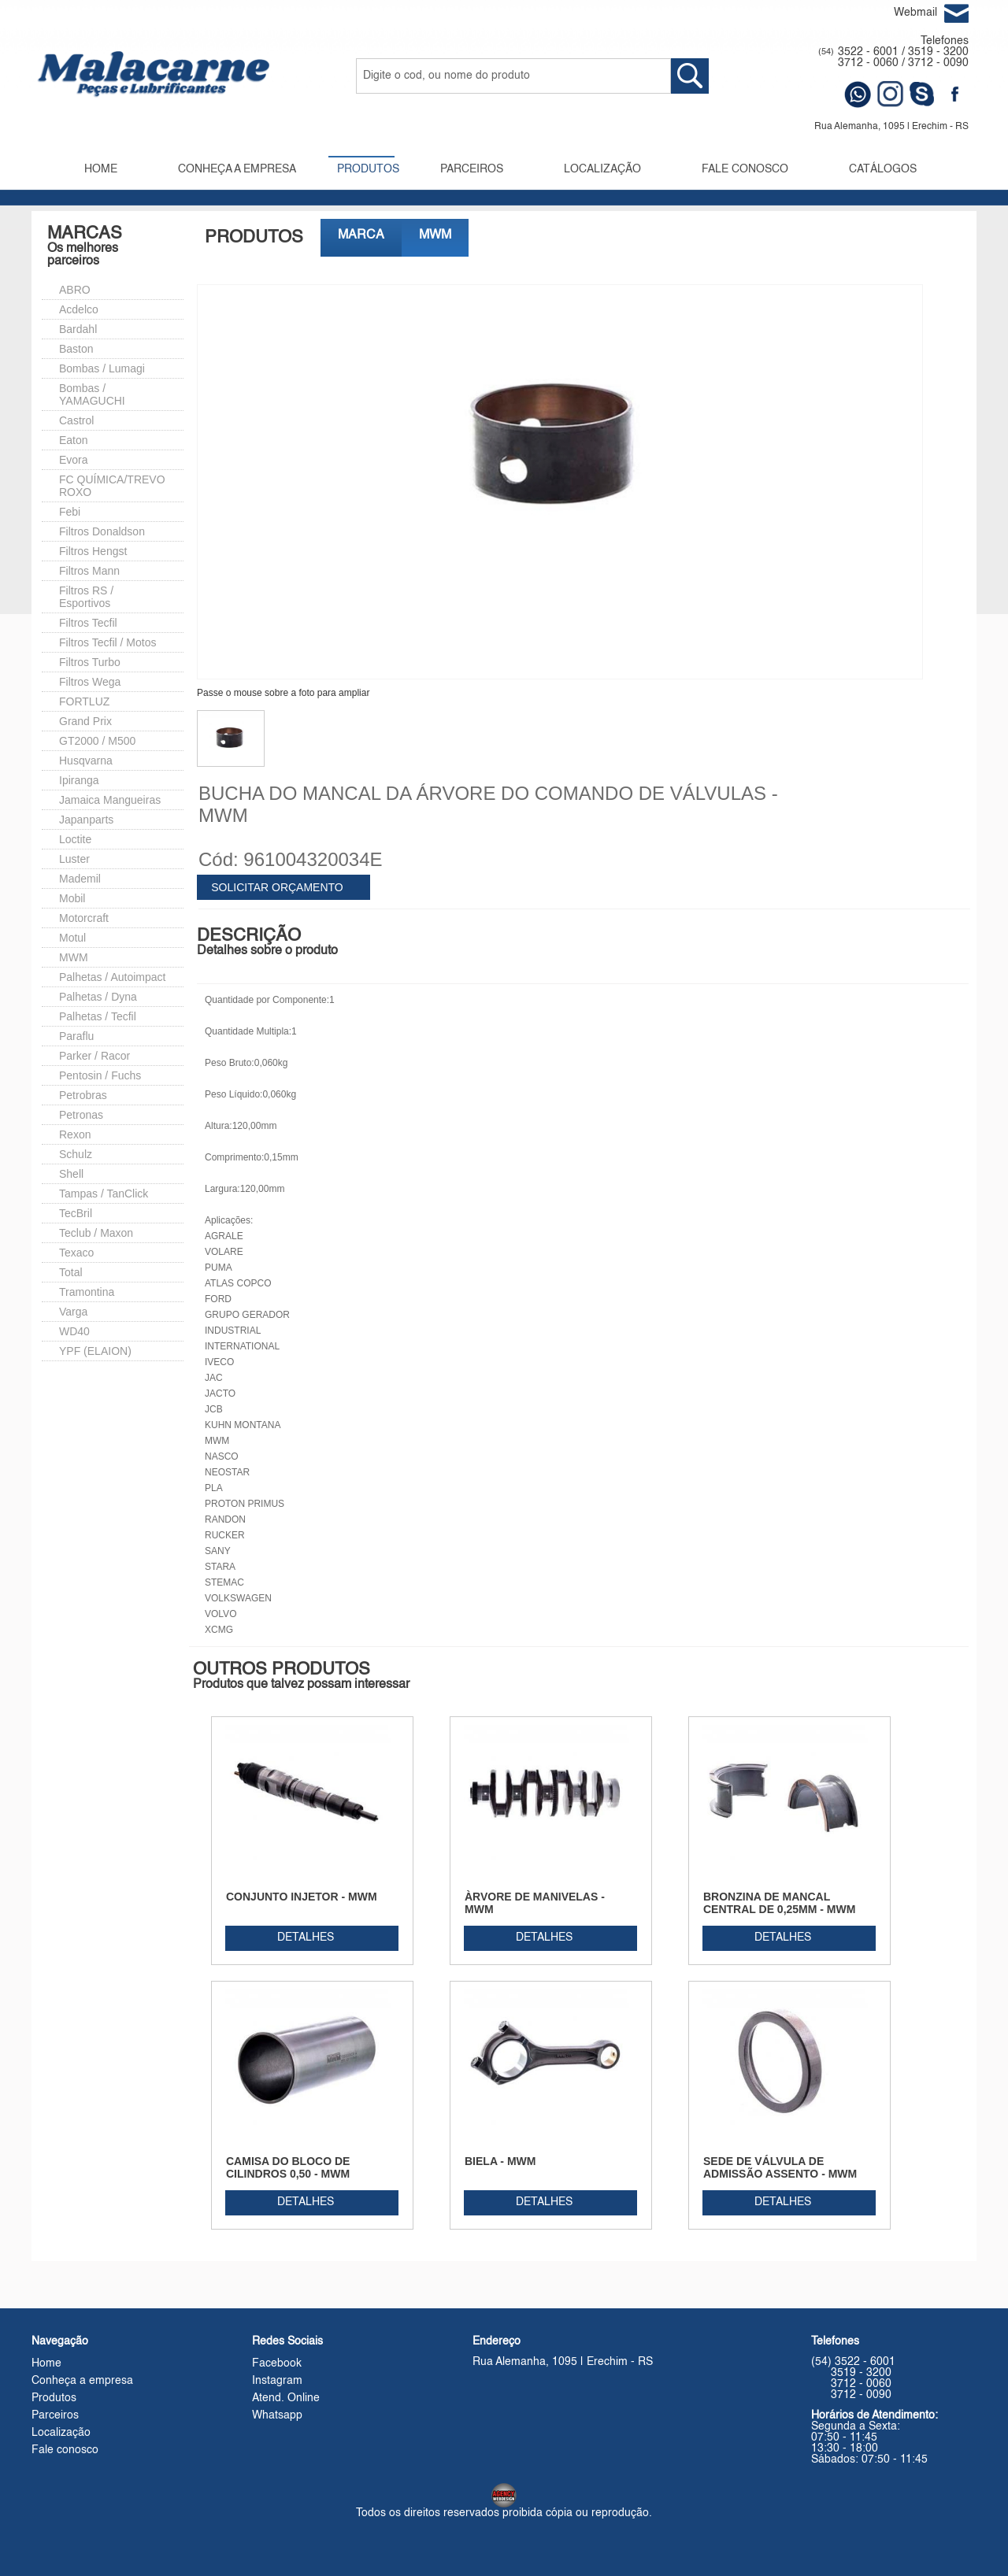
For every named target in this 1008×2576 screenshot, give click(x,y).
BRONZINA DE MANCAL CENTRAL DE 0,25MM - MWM (779, 1902)
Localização (61, 2432)
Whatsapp (277, 2415)
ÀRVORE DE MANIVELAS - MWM (535, 1902)
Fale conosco (65, 2450)
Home (46, 2363)
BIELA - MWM (500, 2161)
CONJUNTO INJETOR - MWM (301, 1896)
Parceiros (55, 2415)
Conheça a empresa (82, 2380)
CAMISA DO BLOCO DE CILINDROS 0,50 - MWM (288, 2167)
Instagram (277, 2380)
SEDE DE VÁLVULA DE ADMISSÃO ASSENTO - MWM (780, 2167)
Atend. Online (286, 2398)
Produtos (54, 2398)
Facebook (277, 2363)
